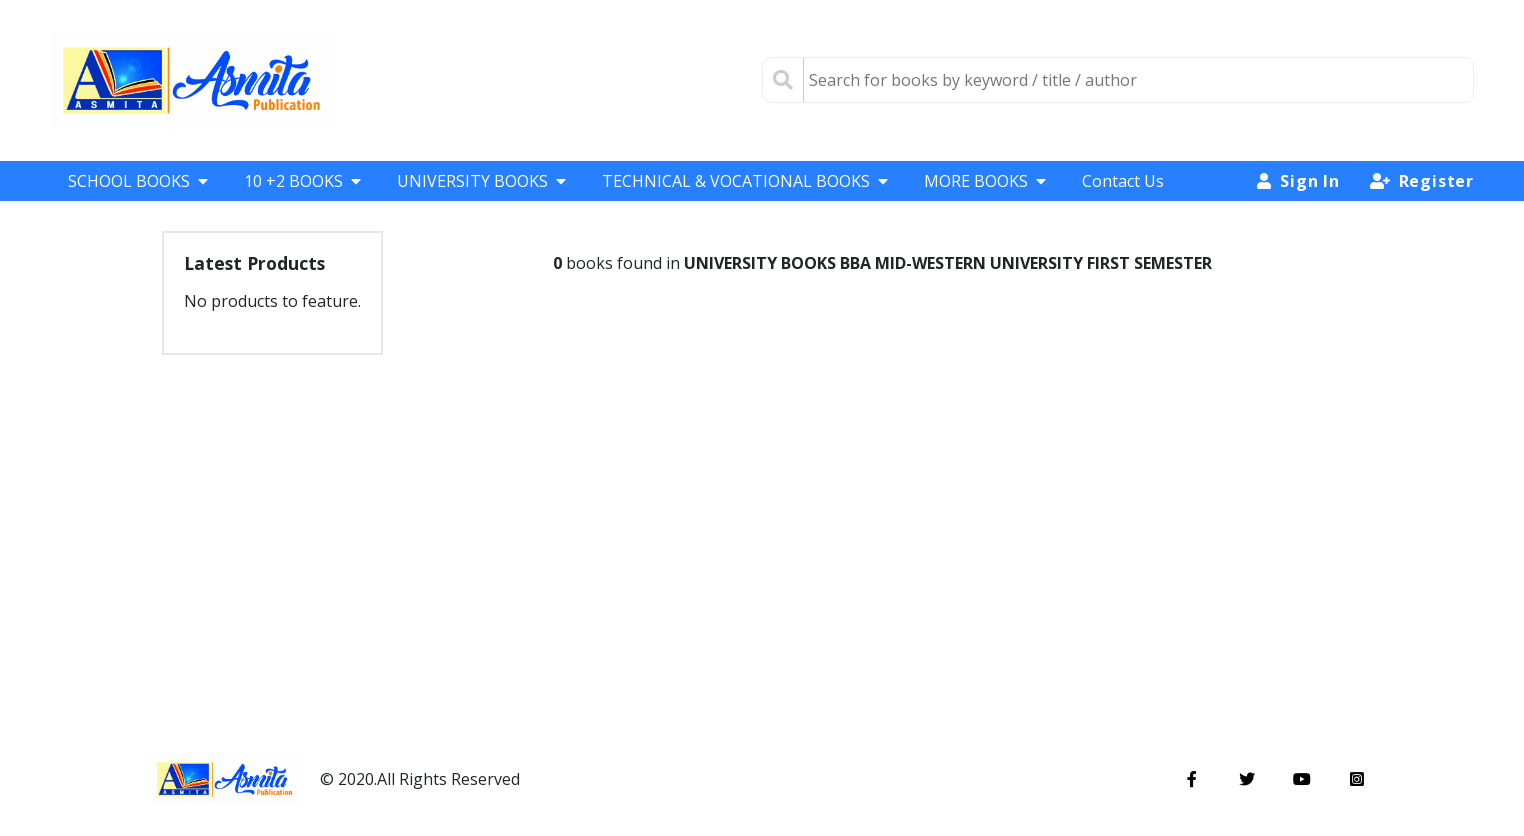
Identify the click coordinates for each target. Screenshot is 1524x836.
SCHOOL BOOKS (138, 181)
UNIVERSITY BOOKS (481, 181)
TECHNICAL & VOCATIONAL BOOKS (745, 181)
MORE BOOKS (985, 181)
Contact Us (1123, 181)
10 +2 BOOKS (302, 181)
